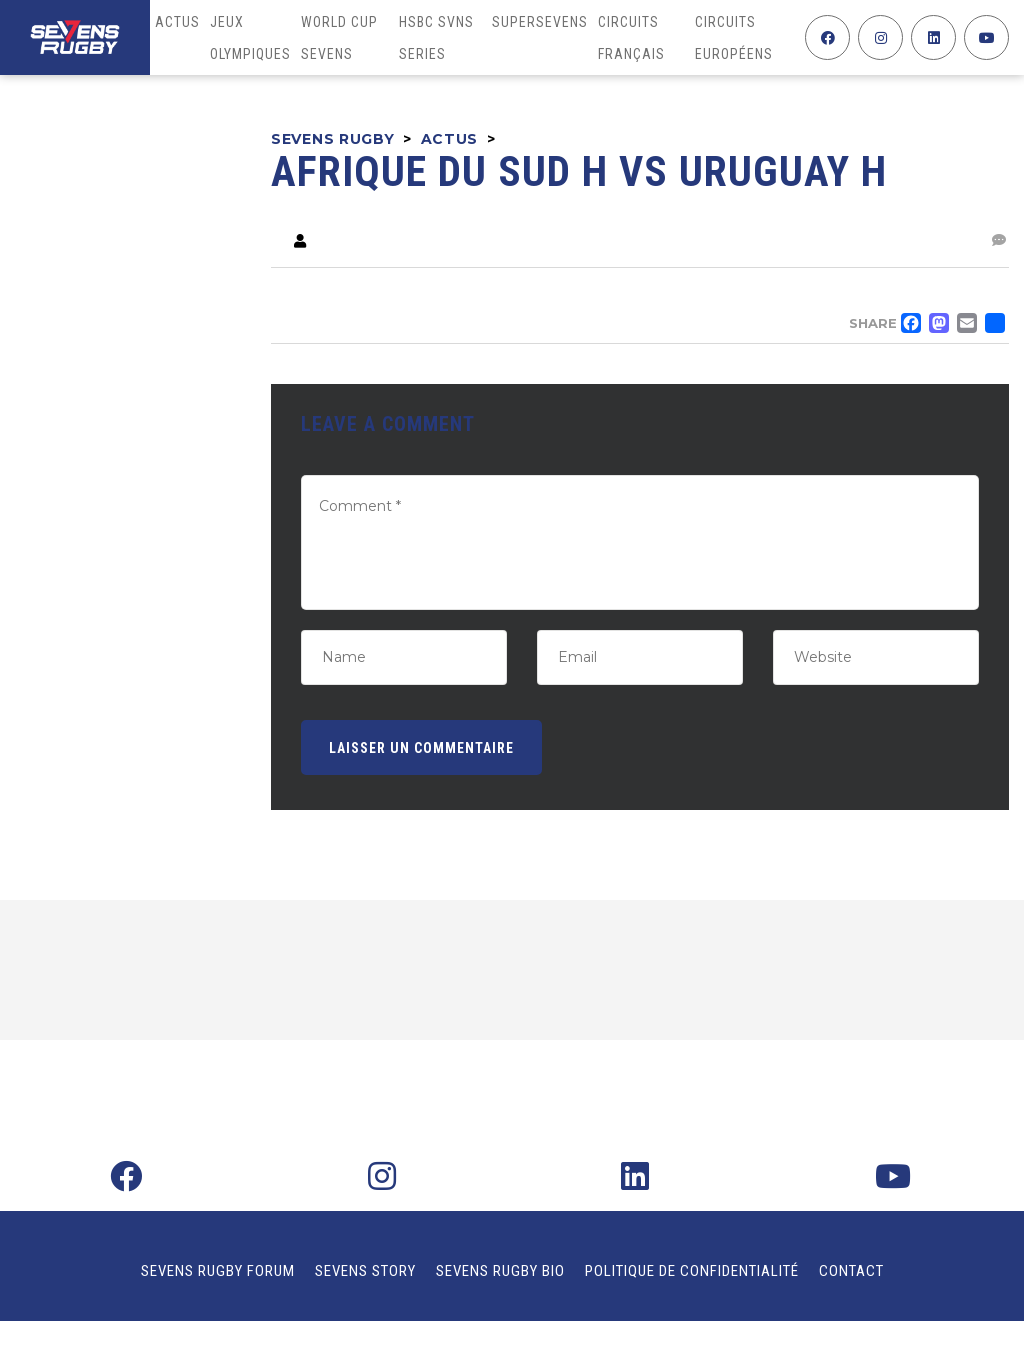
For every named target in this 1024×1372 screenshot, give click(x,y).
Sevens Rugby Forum (218, 1271)
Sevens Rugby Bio (500, 1271)
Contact (851, 1271)
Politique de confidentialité (692, 1271)
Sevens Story (365, 1271)
